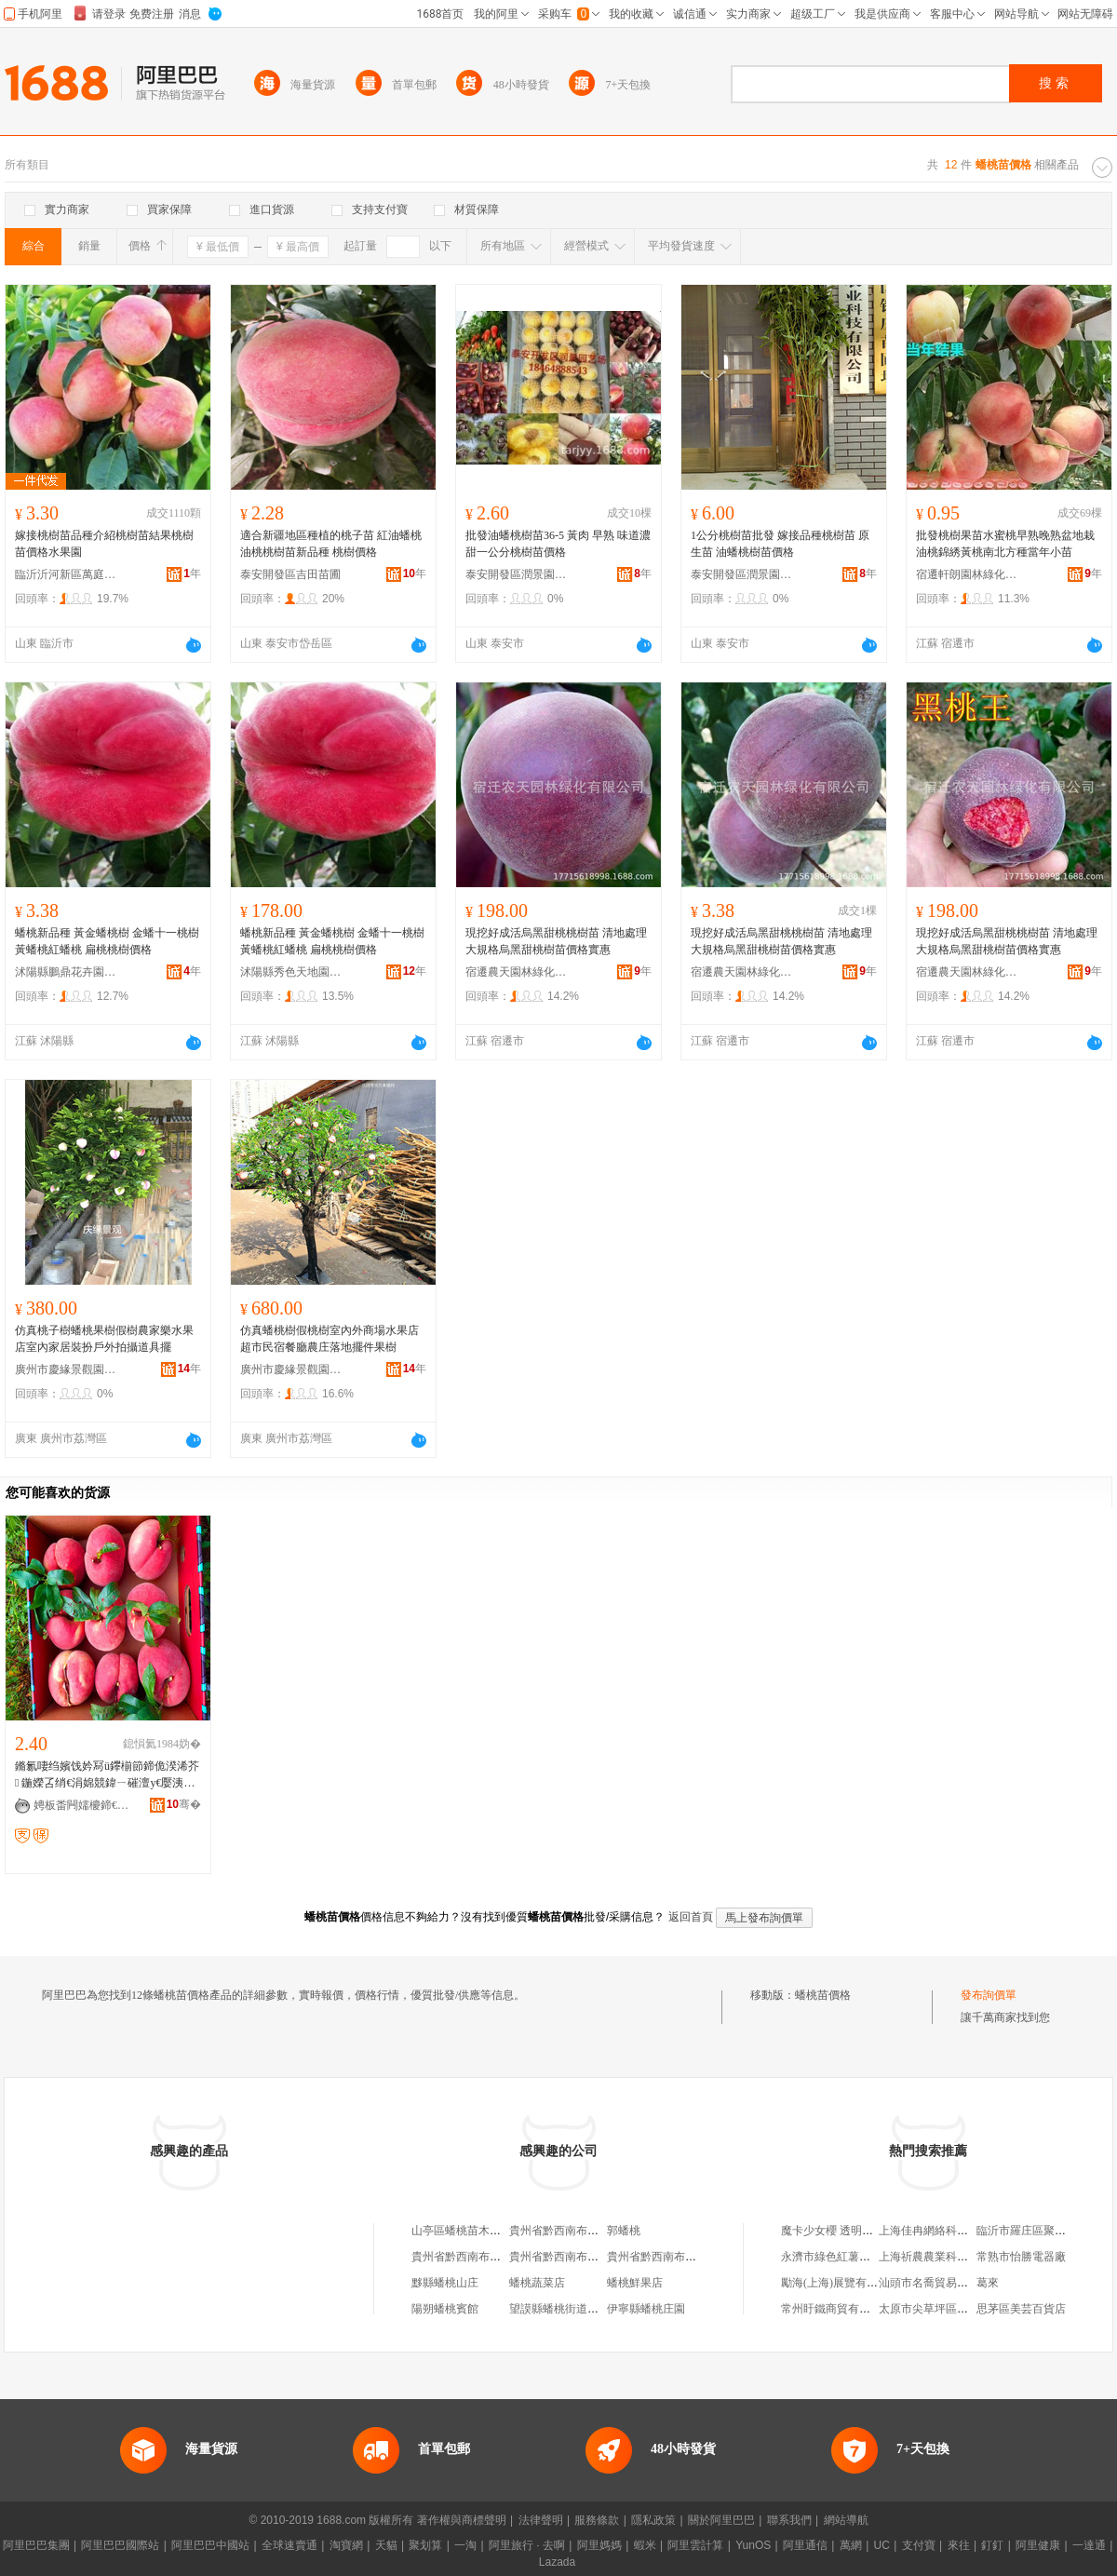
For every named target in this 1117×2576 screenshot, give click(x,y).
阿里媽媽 (599, 2545)
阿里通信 (805, 2545)
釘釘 (992, 2545)
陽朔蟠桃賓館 (444, 2308)
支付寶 (918, 2545)
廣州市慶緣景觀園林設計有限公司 (66, 1369)
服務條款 (596, 2520)
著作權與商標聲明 (461, 2520)
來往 (959, 2545)
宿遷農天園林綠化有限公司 (516, 971)
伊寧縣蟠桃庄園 (646, 2308)
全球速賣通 (289, 2545)
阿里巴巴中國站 (210, 2545)
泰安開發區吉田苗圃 (290, 574)
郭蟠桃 (623, 2230)
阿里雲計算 (695, 2545)
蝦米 (645, 2545)
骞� (184, 1804)
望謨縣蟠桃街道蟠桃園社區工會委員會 (604, 2308)
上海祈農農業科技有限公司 (946, 2256)
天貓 (386, 2545)
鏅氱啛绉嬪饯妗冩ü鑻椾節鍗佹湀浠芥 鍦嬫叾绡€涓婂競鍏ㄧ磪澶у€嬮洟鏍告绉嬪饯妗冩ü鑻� (107, 1775)
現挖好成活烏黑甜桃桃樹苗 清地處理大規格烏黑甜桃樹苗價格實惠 (556, 941)
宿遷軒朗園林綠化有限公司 (967, 574)
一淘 (465, 2545)
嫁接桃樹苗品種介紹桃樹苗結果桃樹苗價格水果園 (104, 544)
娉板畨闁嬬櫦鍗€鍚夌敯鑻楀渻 (85, 1805)
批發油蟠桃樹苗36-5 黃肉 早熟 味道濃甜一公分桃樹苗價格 (558, 544)
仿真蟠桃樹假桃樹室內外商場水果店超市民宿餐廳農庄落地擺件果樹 (329, 1339)
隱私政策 (653, 2520)
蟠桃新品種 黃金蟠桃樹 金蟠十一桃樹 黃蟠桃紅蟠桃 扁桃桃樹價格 (107, 941)
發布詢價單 (988, 1995)
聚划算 (425, 2545)
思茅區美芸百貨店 (1021, 2308)
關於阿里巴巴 (721, 2520)
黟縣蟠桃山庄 (444, 2282)
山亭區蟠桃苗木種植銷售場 (478, 2230)
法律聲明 (540, 2520)
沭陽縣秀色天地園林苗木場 (291, 971)
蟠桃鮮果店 (635, 2282)
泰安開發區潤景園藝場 (516, 574)
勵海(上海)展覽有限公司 (840, 2282)
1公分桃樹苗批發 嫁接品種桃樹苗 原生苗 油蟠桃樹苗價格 (780, 544)
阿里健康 (1038, 2545)
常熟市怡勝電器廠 (1021, 2256)
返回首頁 (690, 1916)
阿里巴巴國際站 (120, 2545)
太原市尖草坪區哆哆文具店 (946, 2308)
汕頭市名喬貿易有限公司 (940, 2282)
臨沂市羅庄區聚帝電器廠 (1037, 2230)
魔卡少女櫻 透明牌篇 (832, 2230)
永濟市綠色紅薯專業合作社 (848, 2256)
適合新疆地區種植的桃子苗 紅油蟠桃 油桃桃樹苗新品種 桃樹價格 (331, 544)
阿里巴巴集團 (36, 2545)
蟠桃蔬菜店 (537, 2282)
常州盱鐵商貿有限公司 (837, 2308)
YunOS (753, 2545)
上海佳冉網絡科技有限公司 (946, 2230)
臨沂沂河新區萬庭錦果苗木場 (66, 574)
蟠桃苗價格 (823, 1995)
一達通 (1089, 2545)
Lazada (557, 2562)
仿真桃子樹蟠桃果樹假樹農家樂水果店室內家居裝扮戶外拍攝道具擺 (104, 1339)
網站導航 (846, 2520)
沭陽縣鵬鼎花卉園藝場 (66, 971)
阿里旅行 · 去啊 (527, 2545)
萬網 (851, 2545)
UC (882, 2545)
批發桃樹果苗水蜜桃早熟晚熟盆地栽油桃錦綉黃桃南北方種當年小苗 (1005, 544)
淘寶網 (346, 2545)
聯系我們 (789, 2520)
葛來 (987, 2282)
